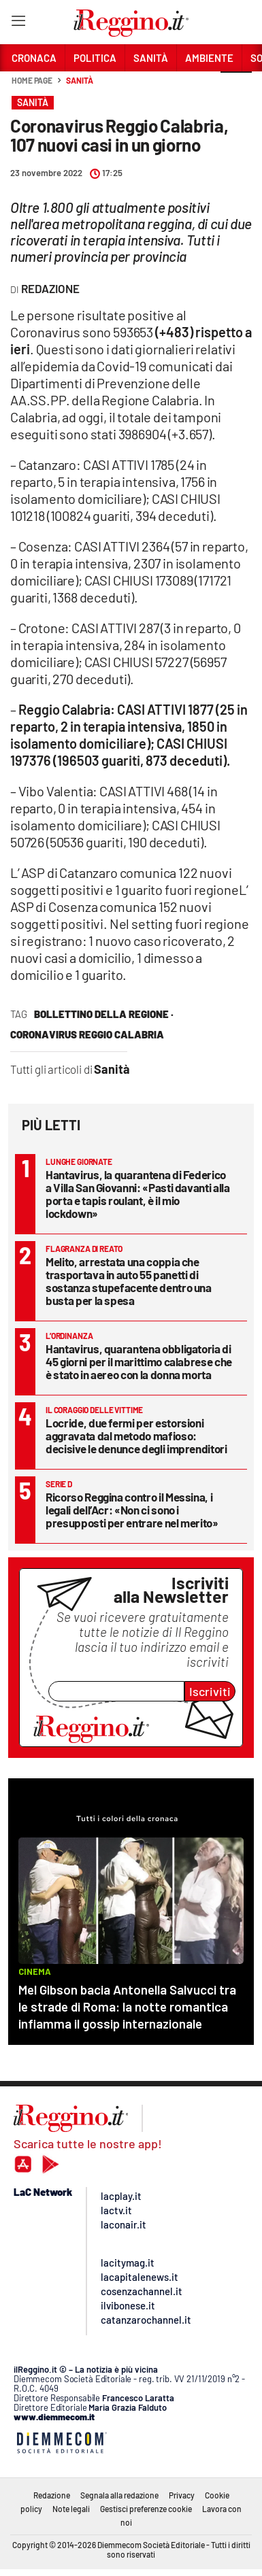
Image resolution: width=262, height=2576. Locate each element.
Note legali (71, 2508)
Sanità (79, 80)
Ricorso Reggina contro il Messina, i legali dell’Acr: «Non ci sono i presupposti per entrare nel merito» (132, 1509)
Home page (32, 80)
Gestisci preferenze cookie (146, 2508)
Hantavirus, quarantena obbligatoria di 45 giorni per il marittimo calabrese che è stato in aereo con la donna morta (139, 1361)
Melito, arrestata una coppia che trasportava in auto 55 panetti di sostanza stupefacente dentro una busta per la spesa (129, 1281)
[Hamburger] (18, 23)
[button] (236, 87)
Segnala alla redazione (119, 2495)
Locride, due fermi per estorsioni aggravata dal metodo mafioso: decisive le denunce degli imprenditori (136, 1435)
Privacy (182, 2495)
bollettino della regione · (104, 1014)
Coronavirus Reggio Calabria (87, 1034)
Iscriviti (210, 1691)
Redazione (51, 2495)
